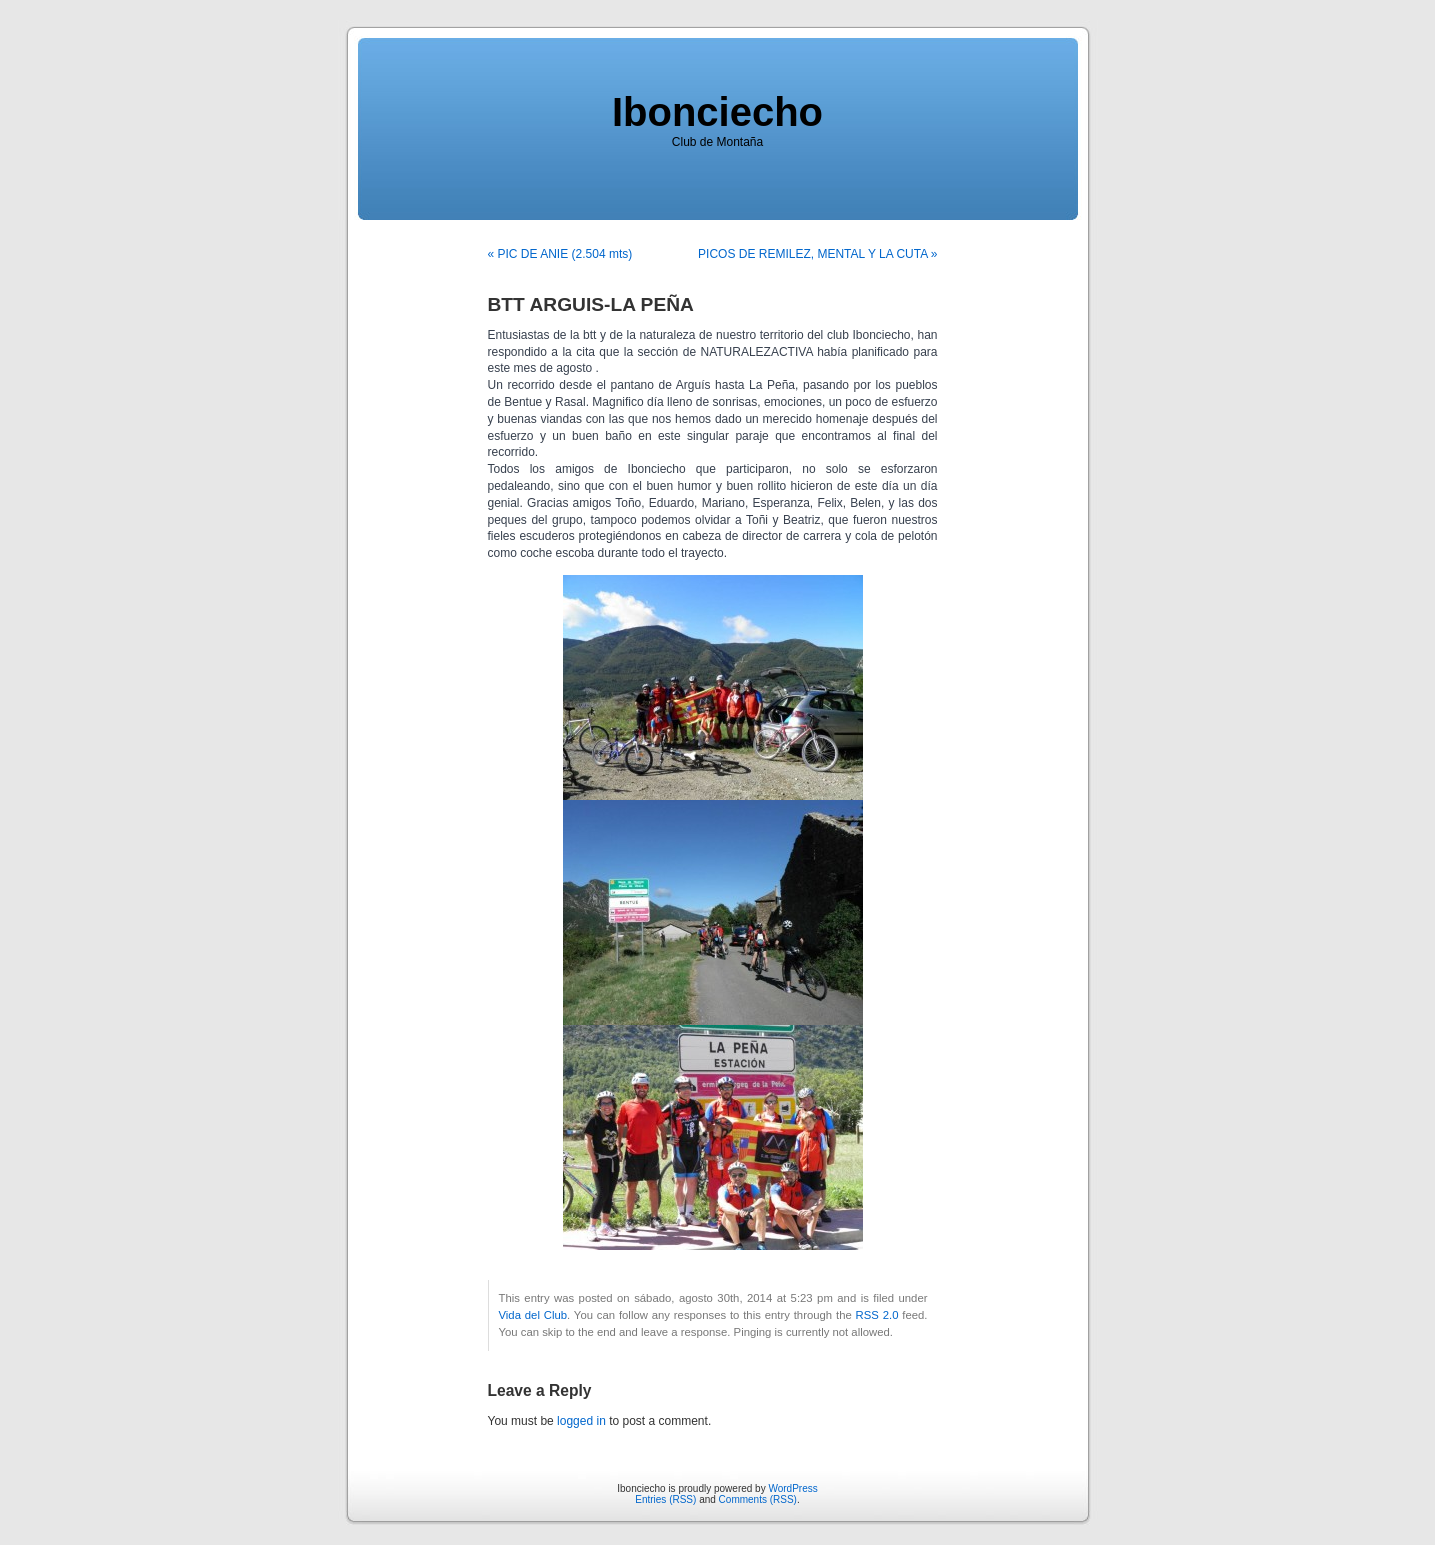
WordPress (792, 1488)
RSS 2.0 (877, 1315)
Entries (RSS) (665, 1499)
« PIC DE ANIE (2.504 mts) (560, 254)
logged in (581, 1421)
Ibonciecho (717, 112)
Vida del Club (533, 1315)
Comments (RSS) (758, 1499)
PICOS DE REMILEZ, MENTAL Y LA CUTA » (817, 254)
